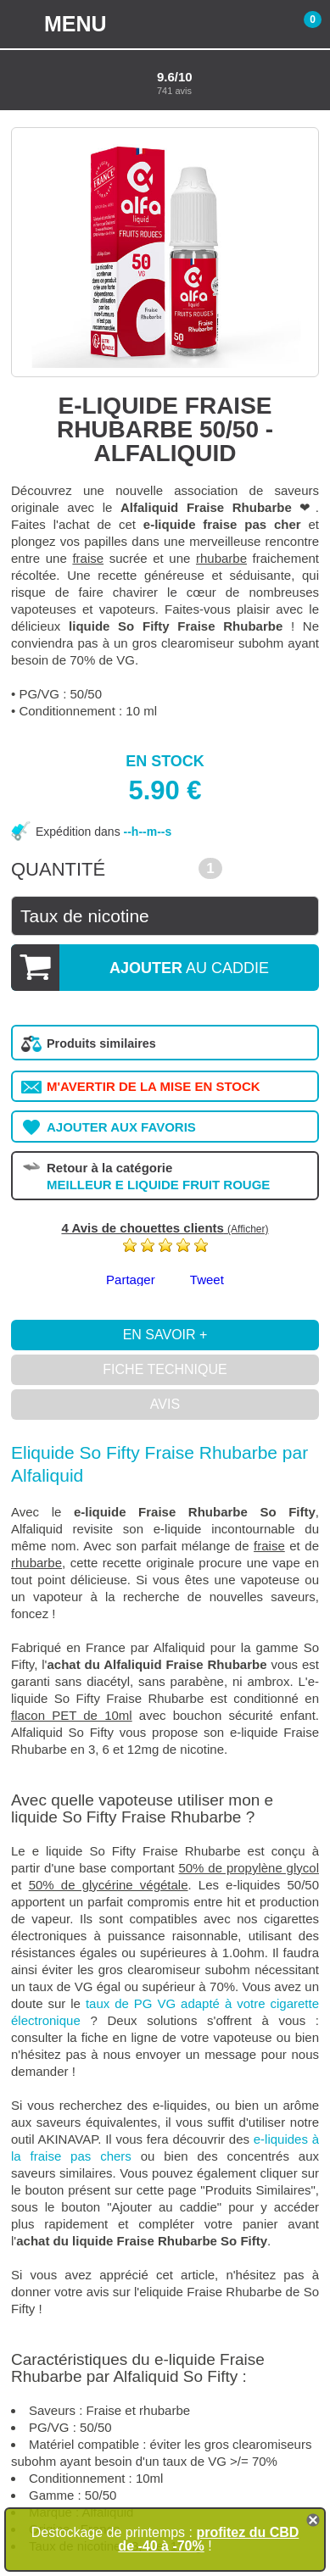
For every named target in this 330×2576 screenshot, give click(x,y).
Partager (130, 1279)
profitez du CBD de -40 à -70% (208, 2539)
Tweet (207, 1279)
